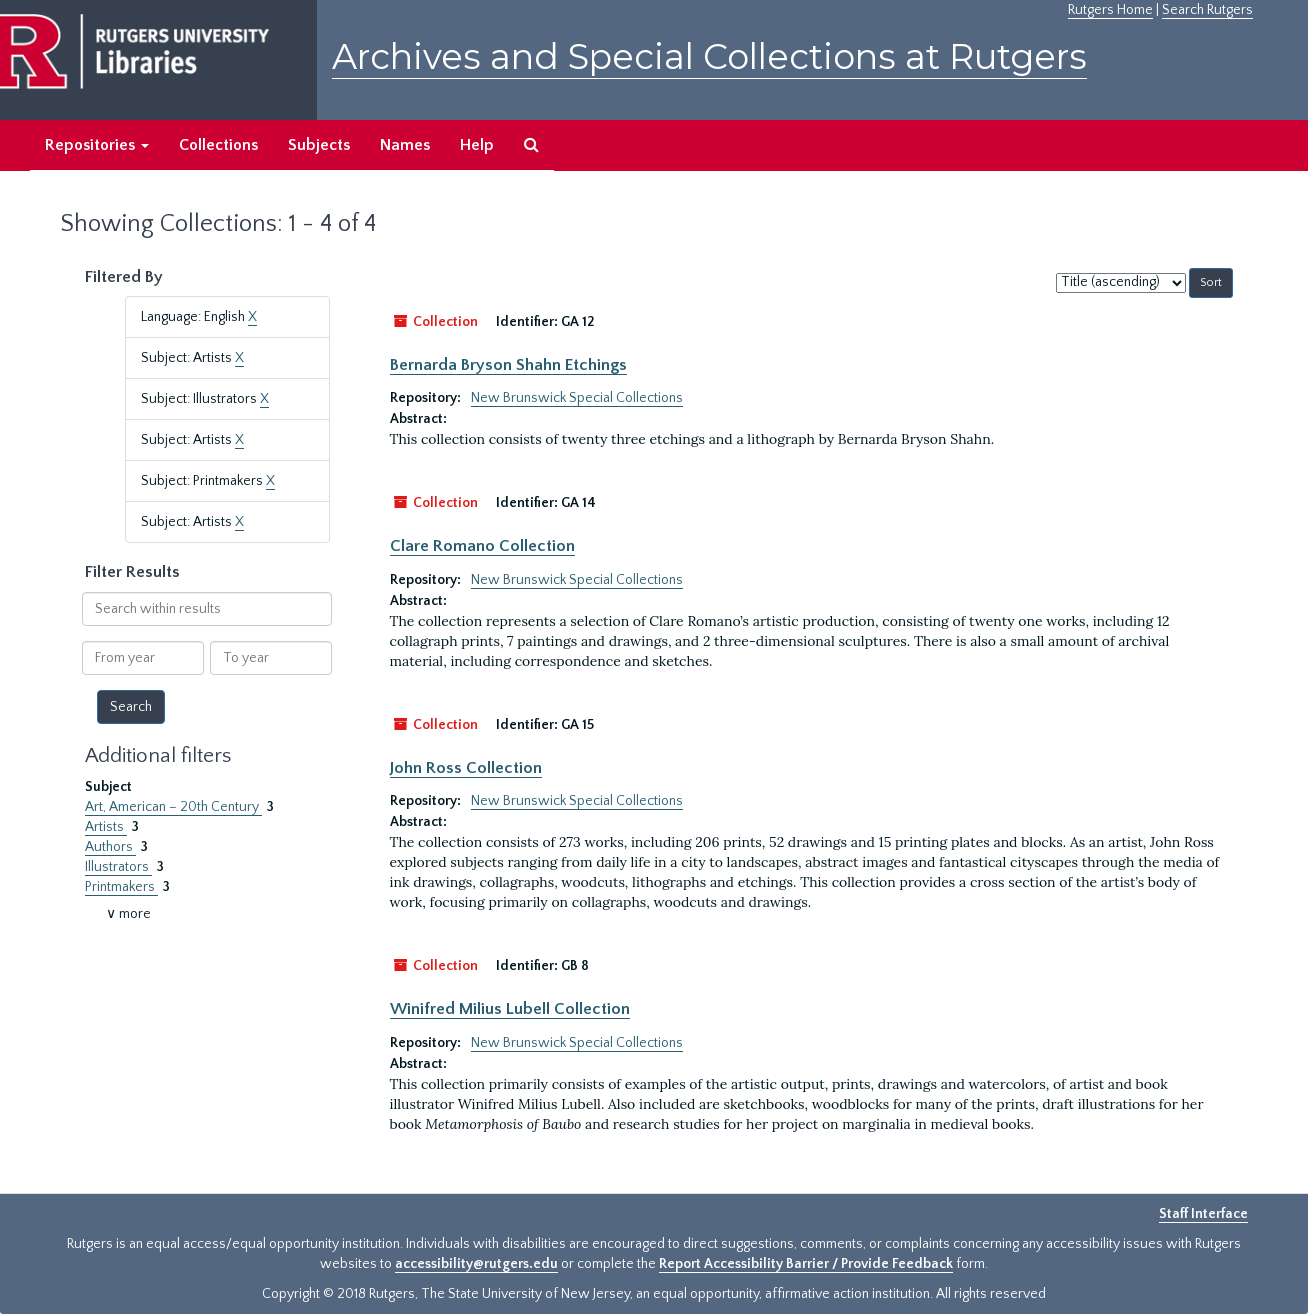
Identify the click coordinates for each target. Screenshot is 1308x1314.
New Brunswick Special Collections (577, 398)
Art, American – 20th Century (173, 807)
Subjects (319, 145)
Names (405, 145)
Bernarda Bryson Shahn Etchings (508, 365)
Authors (110, 847)
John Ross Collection (466, 768)
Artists (106, 827)
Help (477, 145)
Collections (218, 145)
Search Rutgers (1207, 10)
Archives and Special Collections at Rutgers (709, 56)
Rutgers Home (1110, 10)
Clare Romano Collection (482, 546)
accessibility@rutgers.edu (476, 1264)
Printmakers (121, 887)
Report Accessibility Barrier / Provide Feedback (806, 1264)
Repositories (97, 145)
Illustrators (118, 867)
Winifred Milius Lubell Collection (510, 1009)
